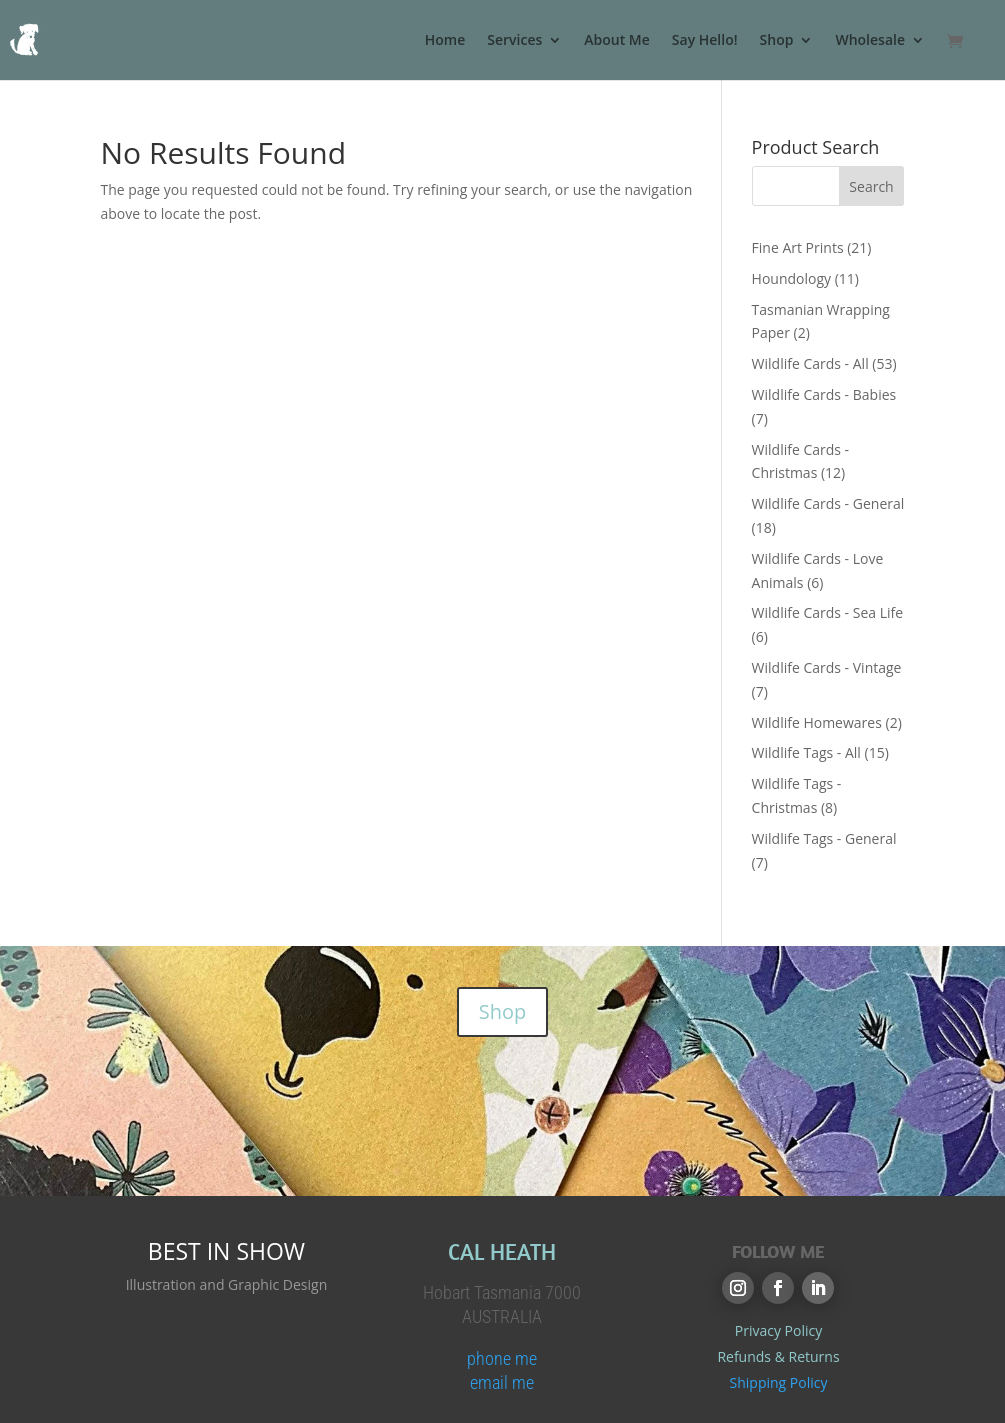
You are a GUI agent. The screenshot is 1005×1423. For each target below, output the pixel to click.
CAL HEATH (502, 1251)
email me (502, 1382)
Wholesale (870, 41)
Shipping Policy (779, 1382)
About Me (617, 41)
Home (445, 41)
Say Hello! (705, 41)
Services (514, 41)
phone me (502, 1358)
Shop (777, 41)
